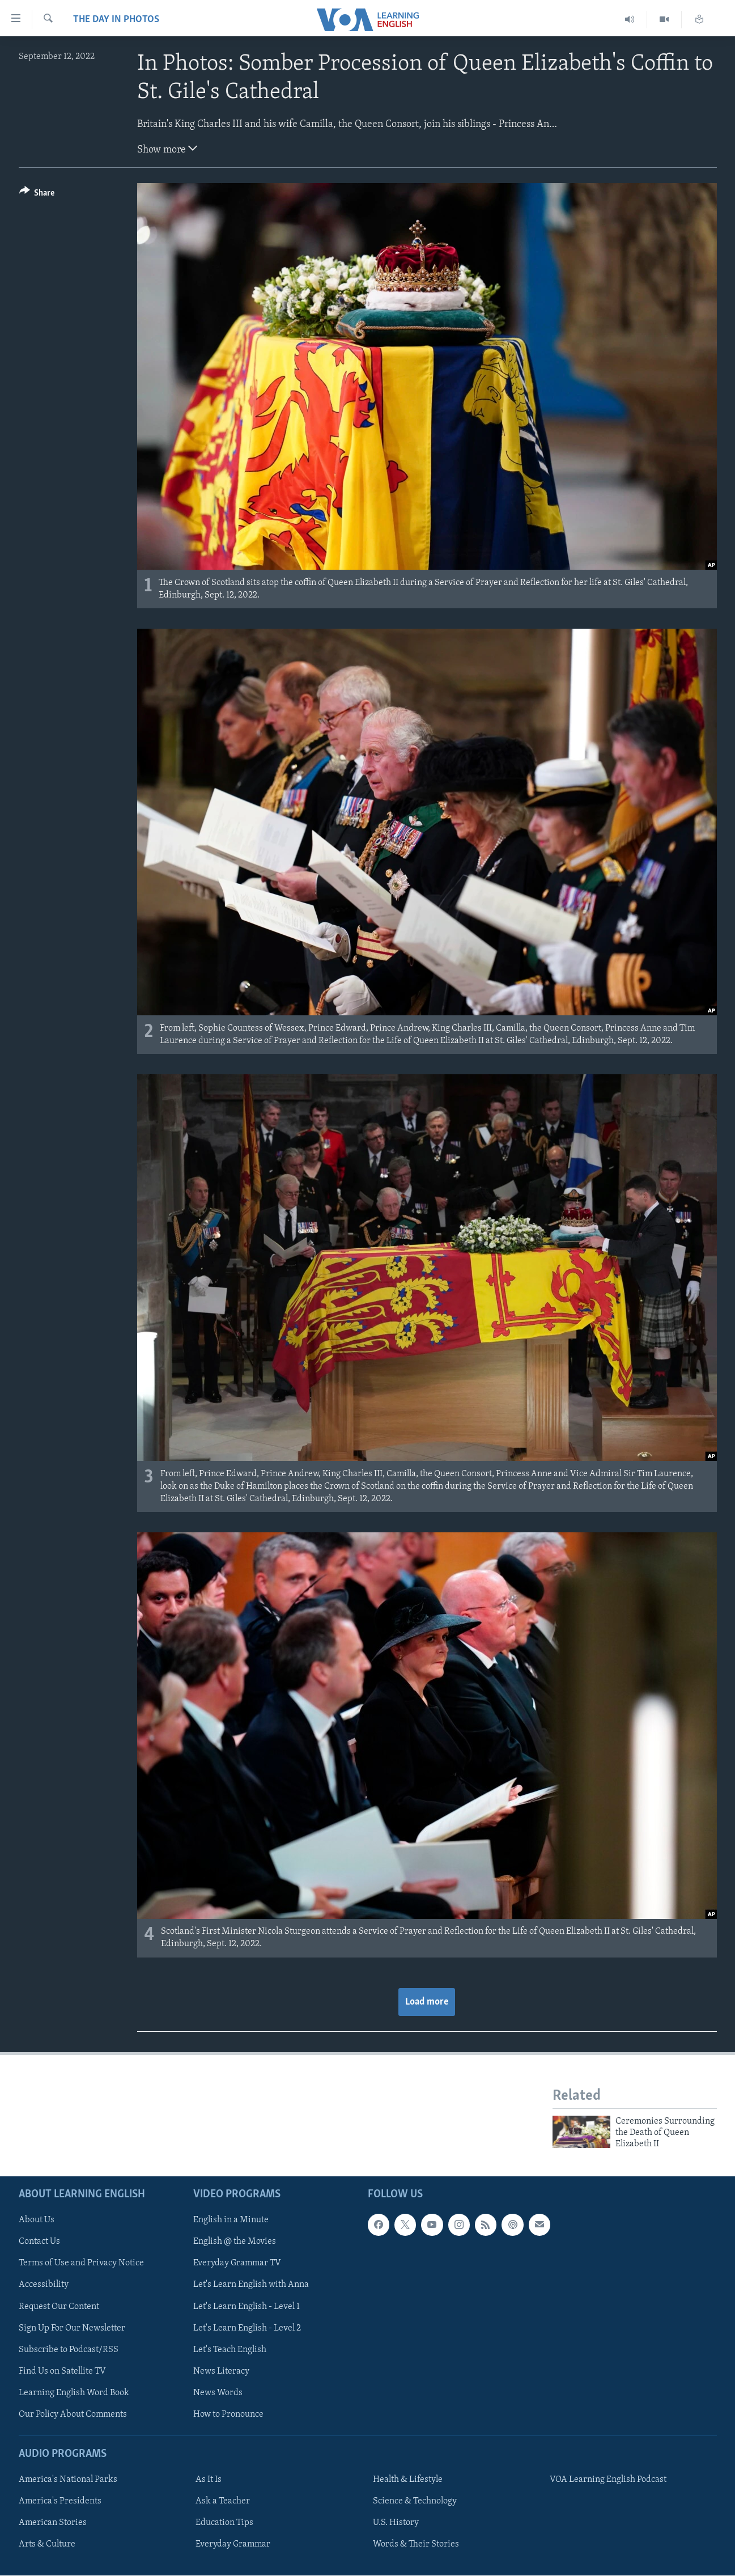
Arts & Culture (47, 2544)
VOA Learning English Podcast (608, 2479)
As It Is (209, 2479)
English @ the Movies (234, 2241)
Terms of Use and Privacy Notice (81, 2263)
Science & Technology (415, 2501)
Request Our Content (59, 2306)
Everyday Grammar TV (237, 2263)
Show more (167, 148)
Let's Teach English (229, 2349)
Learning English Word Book (74, 2392)
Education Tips (224, 2522)
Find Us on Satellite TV (62, 2370)
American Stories (53, 2522)
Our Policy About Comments (73, 2414)
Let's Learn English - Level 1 (246, 2306)
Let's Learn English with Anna (251, 2284)
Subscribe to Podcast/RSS (68, 2349)
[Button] (37, 194)
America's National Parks (68, 2479)
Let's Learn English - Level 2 (247, 2327)
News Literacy (221, 2370)
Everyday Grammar (233, 2544)
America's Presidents (60, 2501)
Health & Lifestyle (408, 2479)
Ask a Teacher (223, 2501)
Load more (426, 2002)
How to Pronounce (228, 2414)
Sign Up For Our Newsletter (72, 2327)
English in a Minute (231, 2220)
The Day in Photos (116, 19)
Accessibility (44, 2284)
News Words (218, 2392)
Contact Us (39, 2241)
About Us (36, 2220)
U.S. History (396, 2522)
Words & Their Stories (416, 2544)
